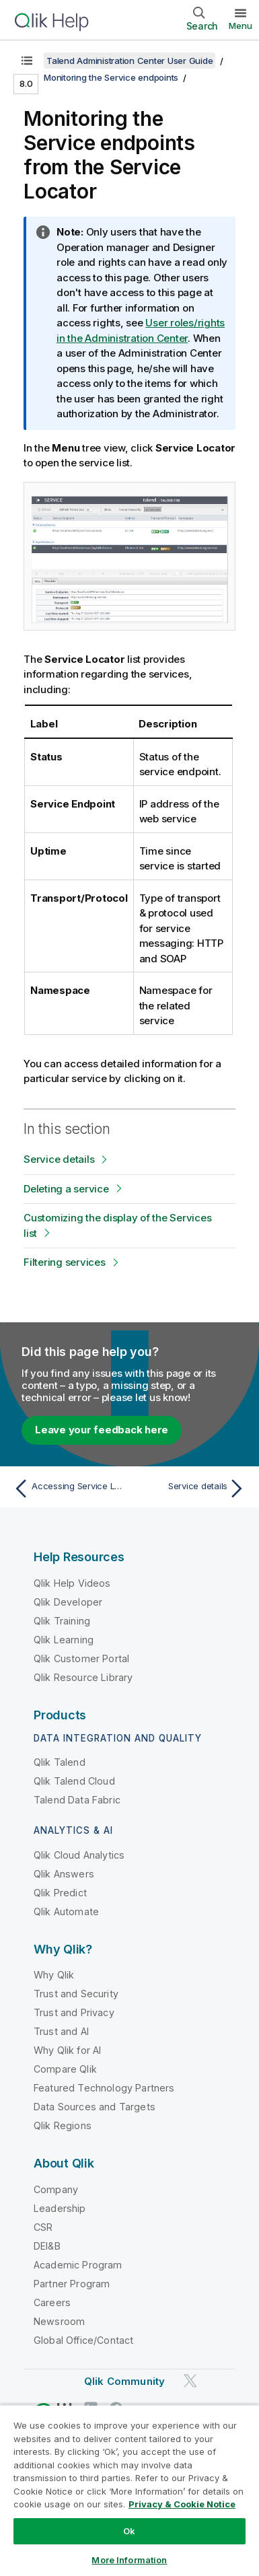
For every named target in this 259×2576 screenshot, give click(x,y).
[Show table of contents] (27, 60)
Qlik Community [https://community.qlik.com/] (124, 2381)
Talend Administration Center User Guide (129, 60)
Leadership (60, 2208)
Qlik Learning (64, 1639)
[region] (129, 2490)
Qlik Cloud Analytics (79, 1855)
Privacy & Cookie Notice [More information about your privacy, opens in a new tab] (181, 2504)
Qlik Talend (59, 1762)
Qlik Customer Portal (81, 1658)
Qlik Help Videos (72, 1583)
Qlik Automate (66, 1911)
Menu (240, 25)
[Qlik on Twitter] (190, 2380)
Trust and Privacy (74, 2012)
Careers (52, 2302)
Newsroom (59, 2321)
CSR (43, 2227)
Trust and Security (76, 1993)
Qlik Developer (68, 1602)
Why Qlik (54, 1974)
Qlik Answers (64, 1874)
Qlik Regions (62, 2125)
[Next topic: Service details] (190, 1488)
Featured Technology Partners (104, 2088)
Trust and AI (61, 2031)
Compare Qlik (65, 2069)
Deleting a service (66, 1188)
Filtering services (65, 1262)
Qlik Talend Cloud (74, 1781)
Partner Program (72, 2283)
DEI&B (47, 2246)
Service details (59, 1159)
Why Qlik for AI (67, 2050)
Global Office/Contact (83, 2340)
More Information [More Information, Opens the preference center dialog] (129, 2559)
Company (56, 2189)
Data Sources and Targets (94, 2106)
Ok (129, 2531)
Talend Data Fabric (77, 1799)
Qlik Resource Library (83, 1677)
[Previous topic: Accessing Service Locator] (68, 1488)
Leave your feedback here (101, 1429)
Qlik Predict (60, 1892)
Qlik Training (62, 1620)
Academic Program (78, 2264)
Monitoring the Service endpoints (111, 77)
